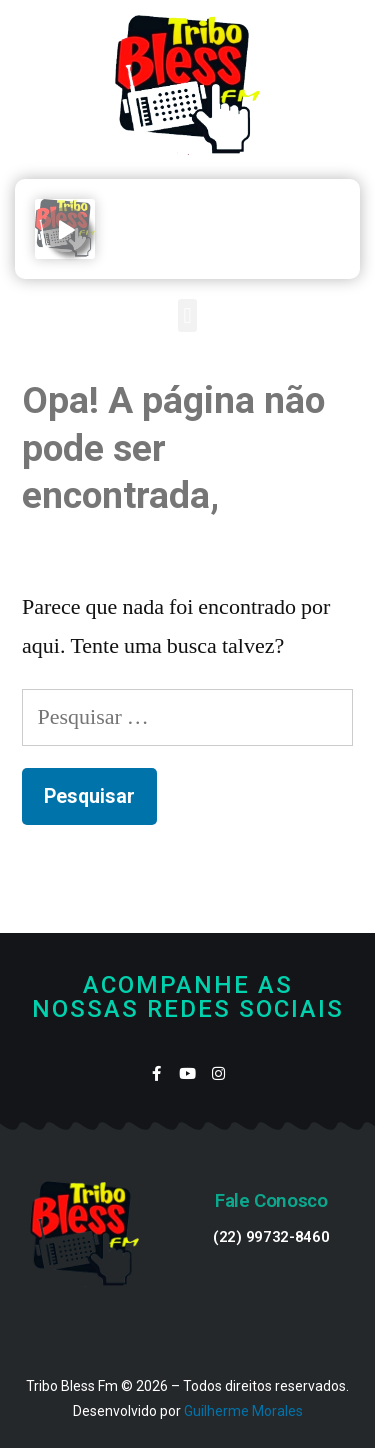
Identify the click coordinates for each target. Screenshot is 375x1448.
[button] (187, 315)
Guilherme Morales (243, 1411)
